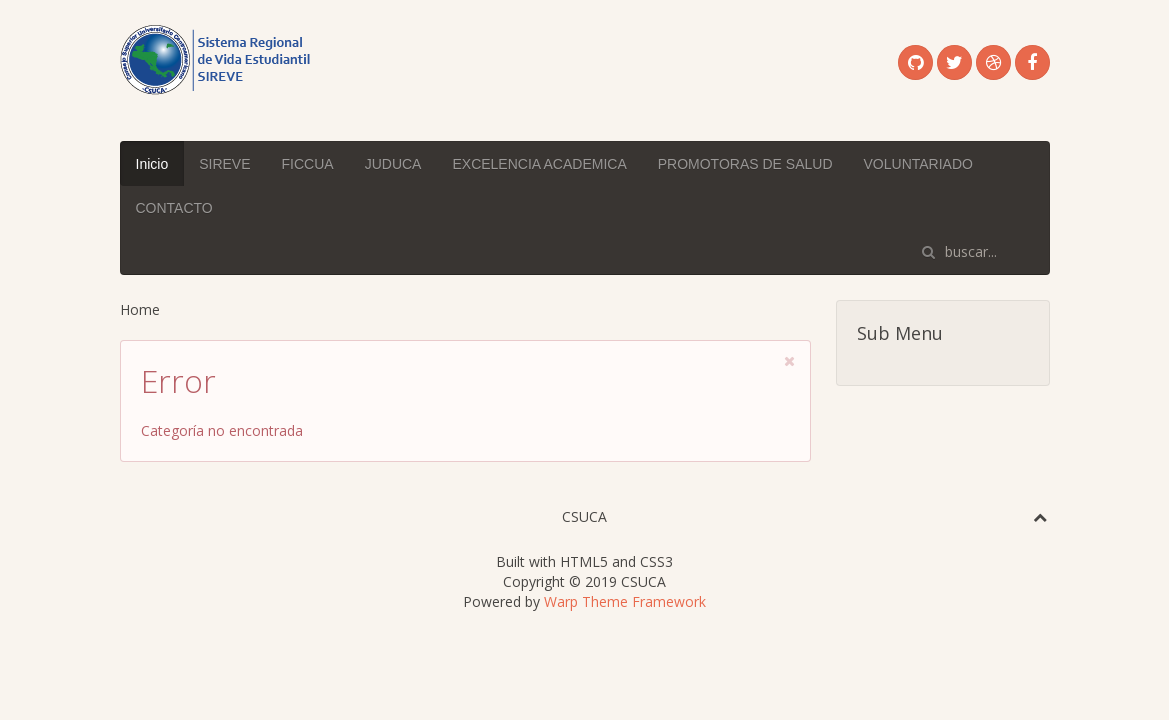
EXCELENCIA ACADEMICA (539, 164)
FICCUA (308, 164)
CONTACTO (174, 208)
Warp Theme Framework (625, 601)
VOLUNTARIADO (918, 164)
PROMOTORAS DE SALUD (745, 164)
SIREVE (224, 164)
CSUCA (584, 516)
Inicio (152, 164)
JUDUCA (393, 164)
